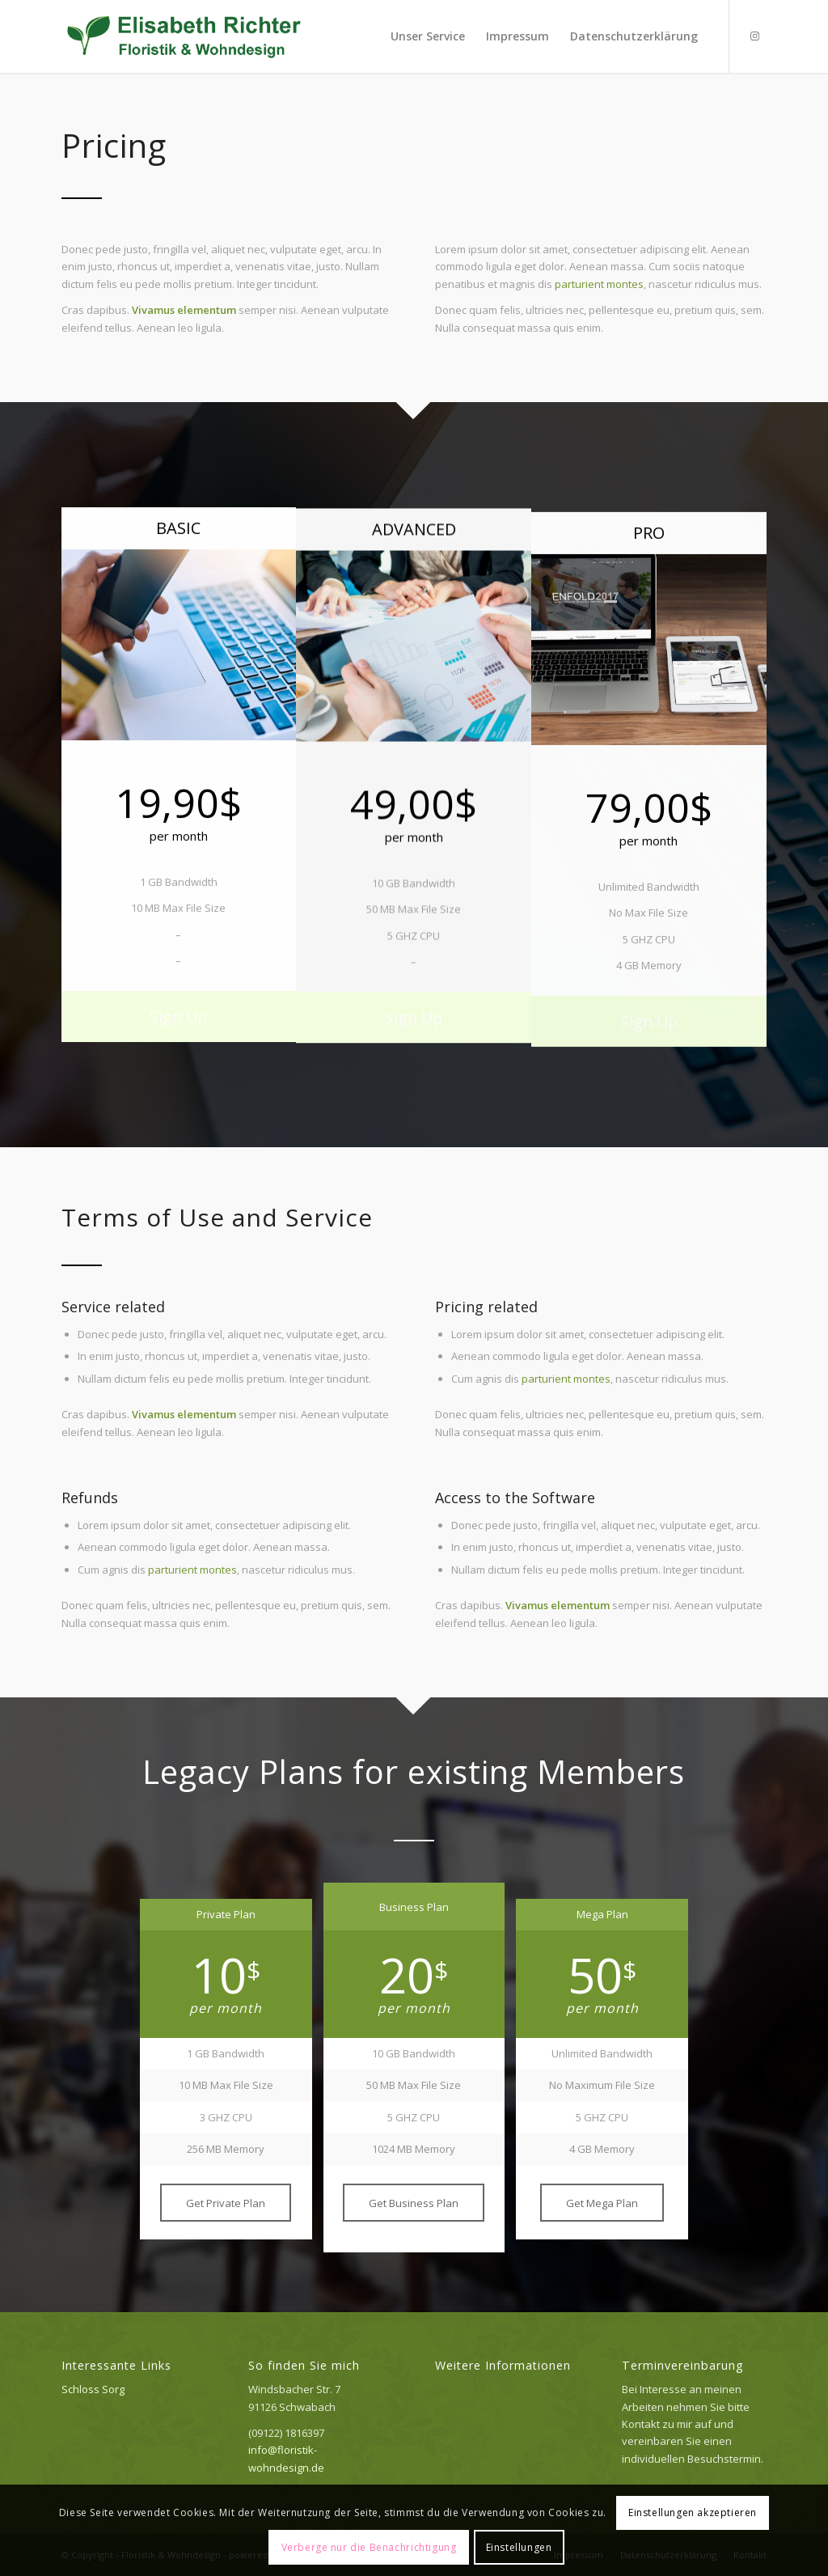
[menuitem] (427, 36)
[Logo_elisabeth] (185, 36)
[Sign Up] (179, 1023)
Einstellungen (519, 2547)
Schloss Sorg (93, 2389)
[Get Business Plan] (413, 2203)
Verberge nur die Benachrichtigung (369, 2547)
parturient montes (599, 284)
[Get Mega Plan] (602, 2203)
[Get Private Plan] (225, 2203)
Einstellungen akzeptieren (692, 2512)
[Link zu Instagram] (754, 35)
